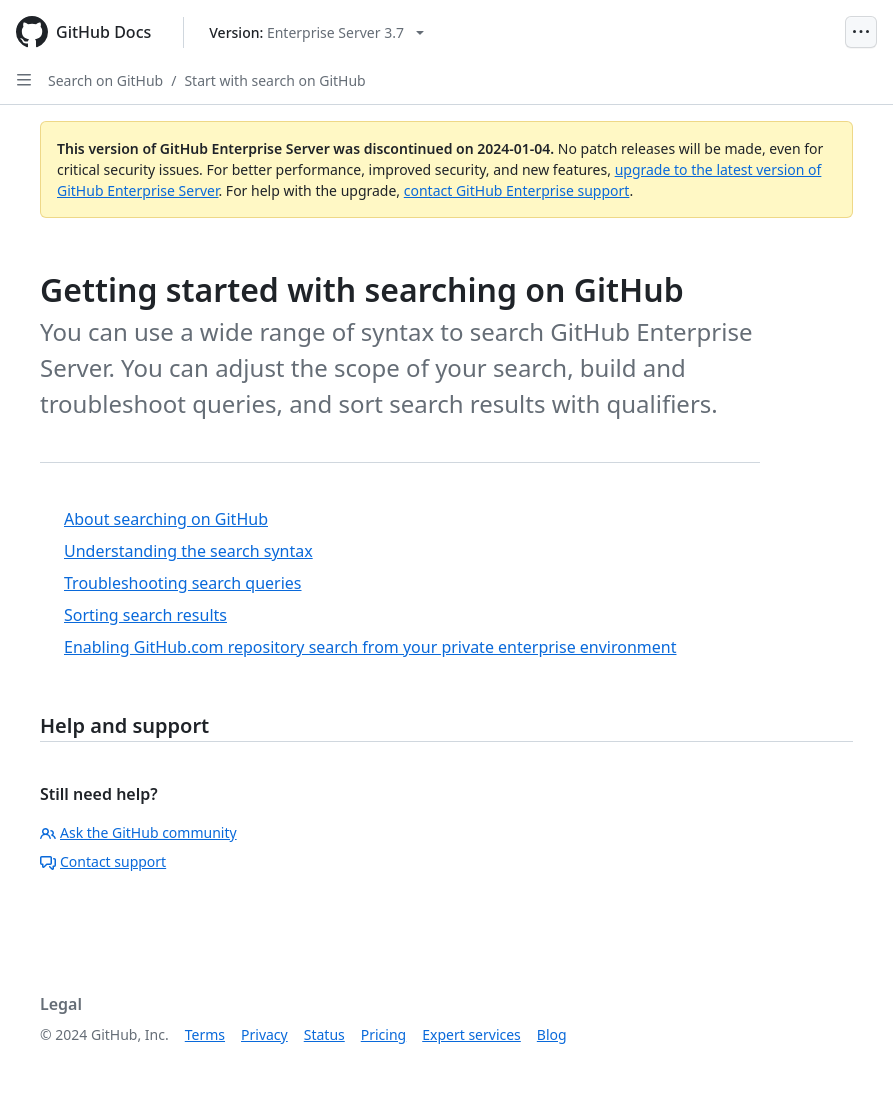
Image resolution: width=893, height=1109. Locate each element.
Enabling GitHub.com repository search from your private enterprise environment (370, 647)
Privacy (264, 1034)
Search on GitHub (105, 80)
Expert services (471, 1034)
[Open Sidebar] (24, 80)
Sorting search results (145, 615)
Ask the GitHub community (138, 832)
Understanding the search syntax (188, 551)
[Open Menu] (861, 32)
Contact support (103, 861)
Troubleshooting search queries (183, 583)
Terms (205, 1034)
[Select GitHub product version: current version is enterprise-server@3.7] (316, 32)
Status (324, 1034)
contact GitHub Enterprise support (517, 190)
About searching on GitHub (166, 519)
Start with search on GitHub (274, 80)
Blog (552, 1034)
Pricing (383, 1034)
